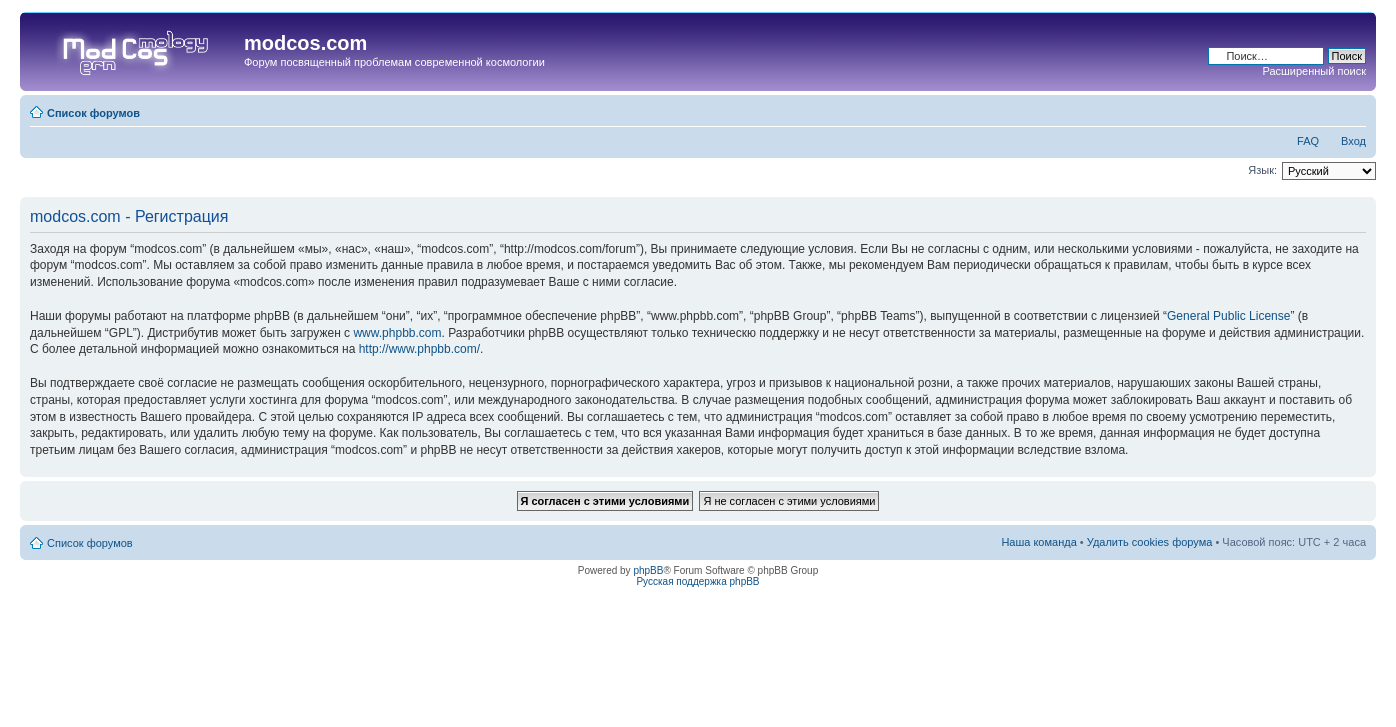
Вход (1353, 141)
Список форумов (93, 113)
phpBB (648, 570)
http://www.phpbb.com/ (419, 349)
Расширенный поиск (1314, 71)
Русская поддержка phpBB (697, 581)
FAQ (1308, 141)
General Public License (1228, 316)
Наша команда (1038, 542)
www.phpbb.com (397, 333)
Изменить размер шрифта (1351, 109)
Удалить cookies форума (1150, 542)
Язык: (1262, 170)
